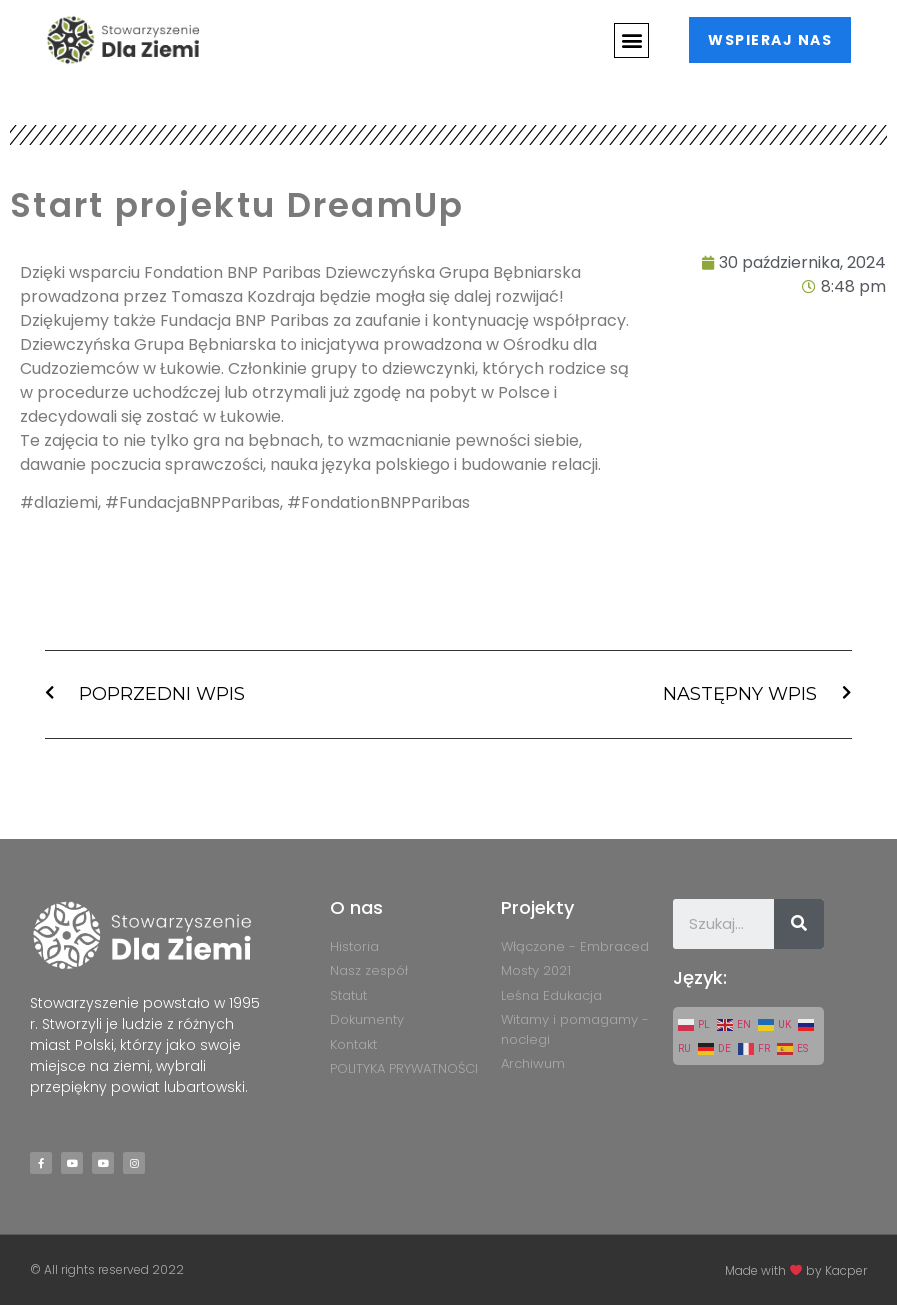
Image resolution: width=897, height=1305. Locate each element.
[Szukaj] (799, 924)
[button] (629, 40)
